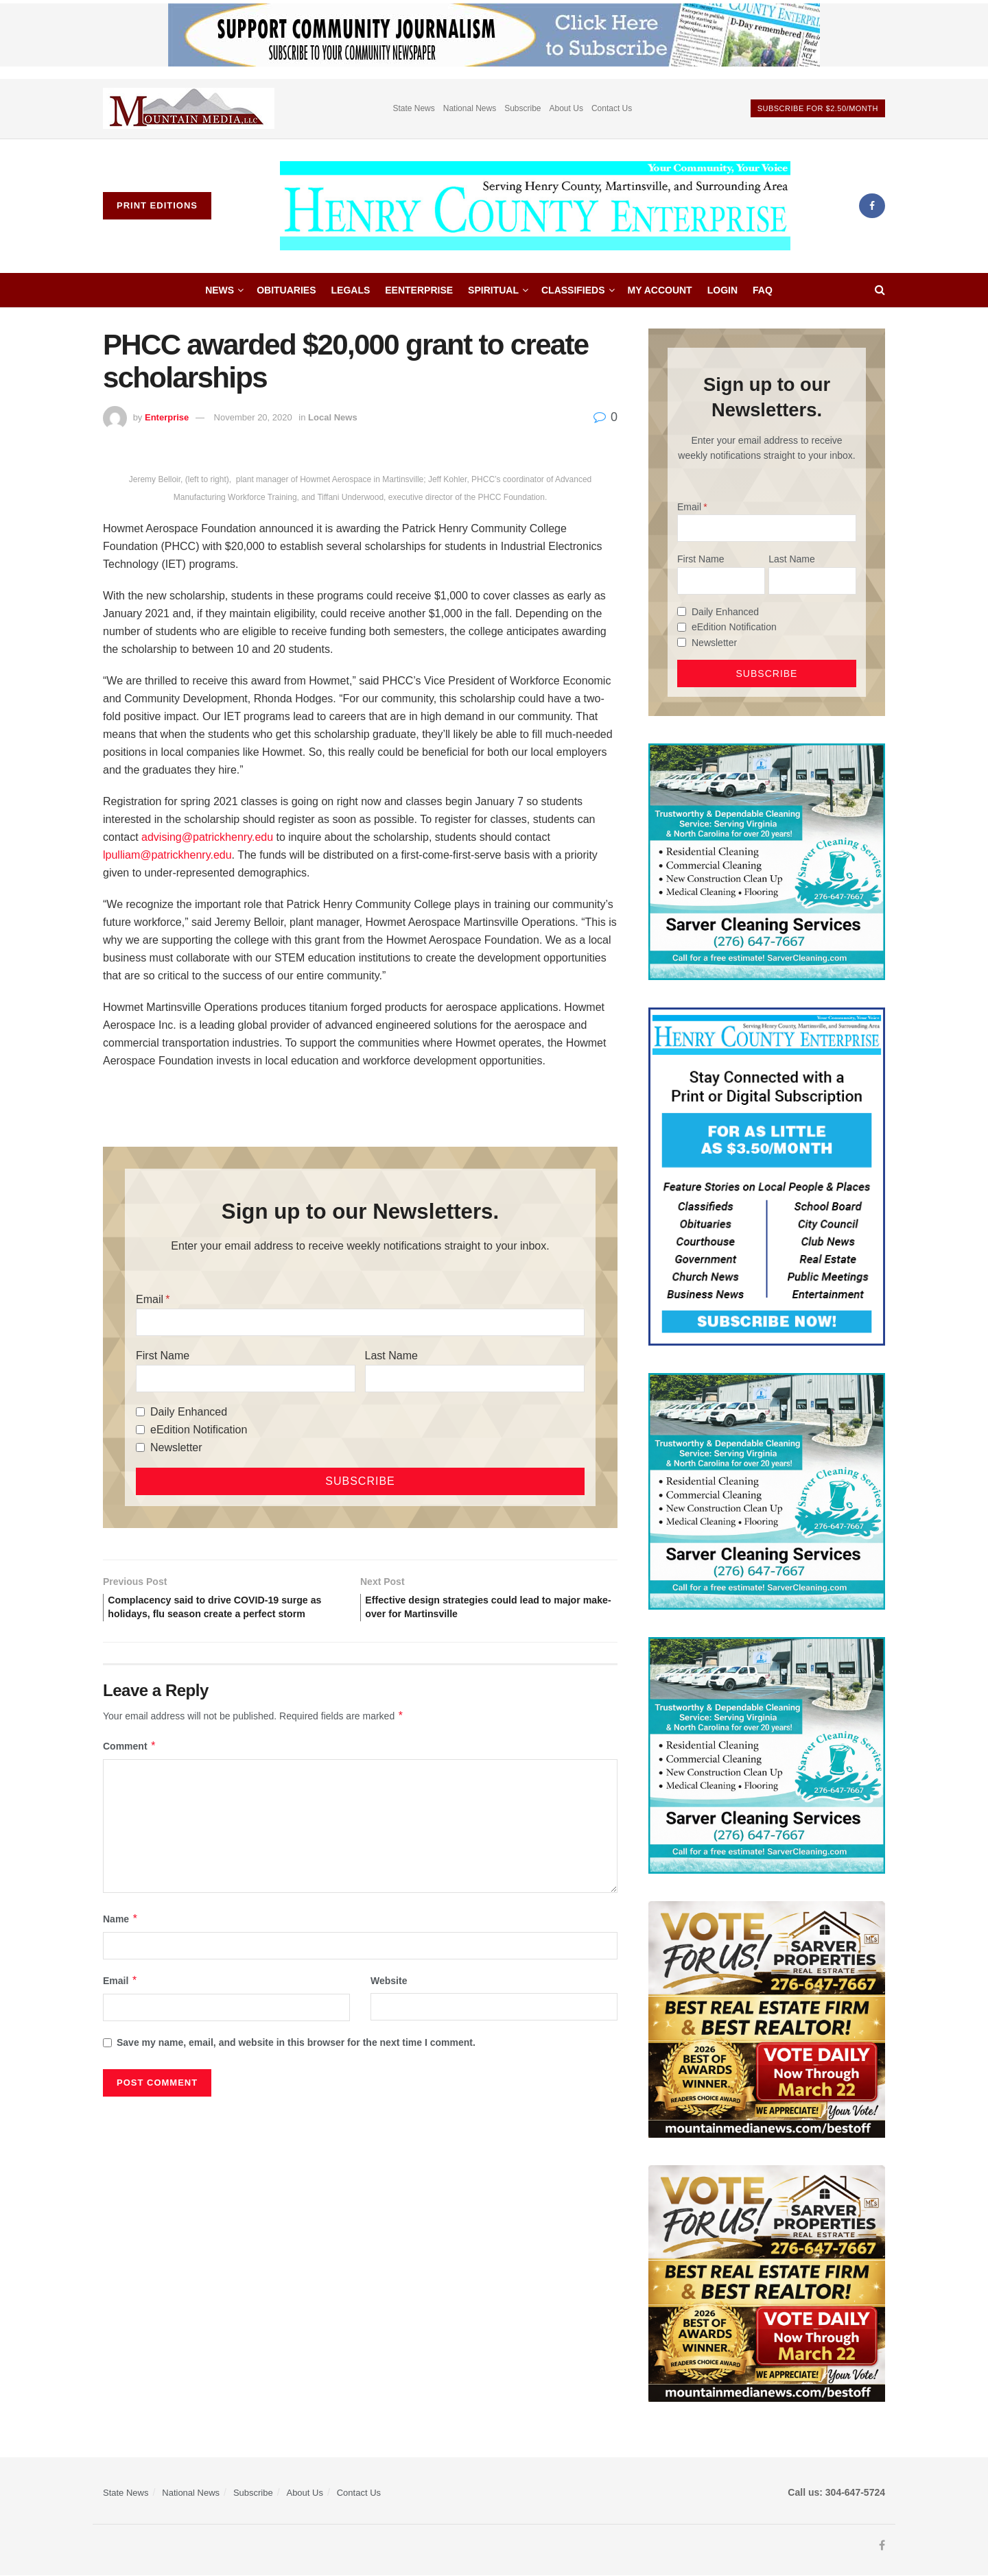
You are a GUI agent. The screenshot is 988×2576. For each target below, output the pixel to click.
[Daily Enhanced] (140, 1411)
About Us (566, 108)
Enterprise (167, 417)
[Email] (360, 1322)
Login (722, 290)
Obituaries (286, 290)
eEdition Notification (198, 1429)
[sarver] (766, 2018)
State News (413, 108)
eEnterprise (419, 290)
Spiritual (493, 290)
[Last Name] (475, 1378)
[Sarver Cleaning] (766, 860)
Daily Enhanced (188, 1412)
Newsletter (176, 1447)
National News (469, 108)
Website (388, 2001)
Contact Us (611, 108)
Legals (350, 290)
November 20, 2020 (253, 417)
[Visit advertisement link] (188, 109)
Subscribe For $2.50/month (817, 108)
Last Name (391, 1355)
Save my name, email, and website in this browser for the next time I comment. (296, 2063)
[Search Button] (880, 290)
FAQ (763, 290)
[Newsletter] (140, 1447)
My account (660, 290)
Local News (332, 417)
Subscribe (522, 108)
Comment (129, 1766)
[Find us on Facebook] (872, 205)
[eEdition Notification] (140, 1429)
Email (149, 1299)
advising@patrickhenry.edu (207, 837)
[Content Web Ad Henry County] (766, 1175)
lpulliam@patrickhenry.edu (167, 855)
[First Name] (245, 1378)
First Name (162, 1355)
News (219, 290)
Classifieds (573, 290)
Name (121, 1939)
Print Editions (157, 205)
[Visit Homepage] (535, 205)
